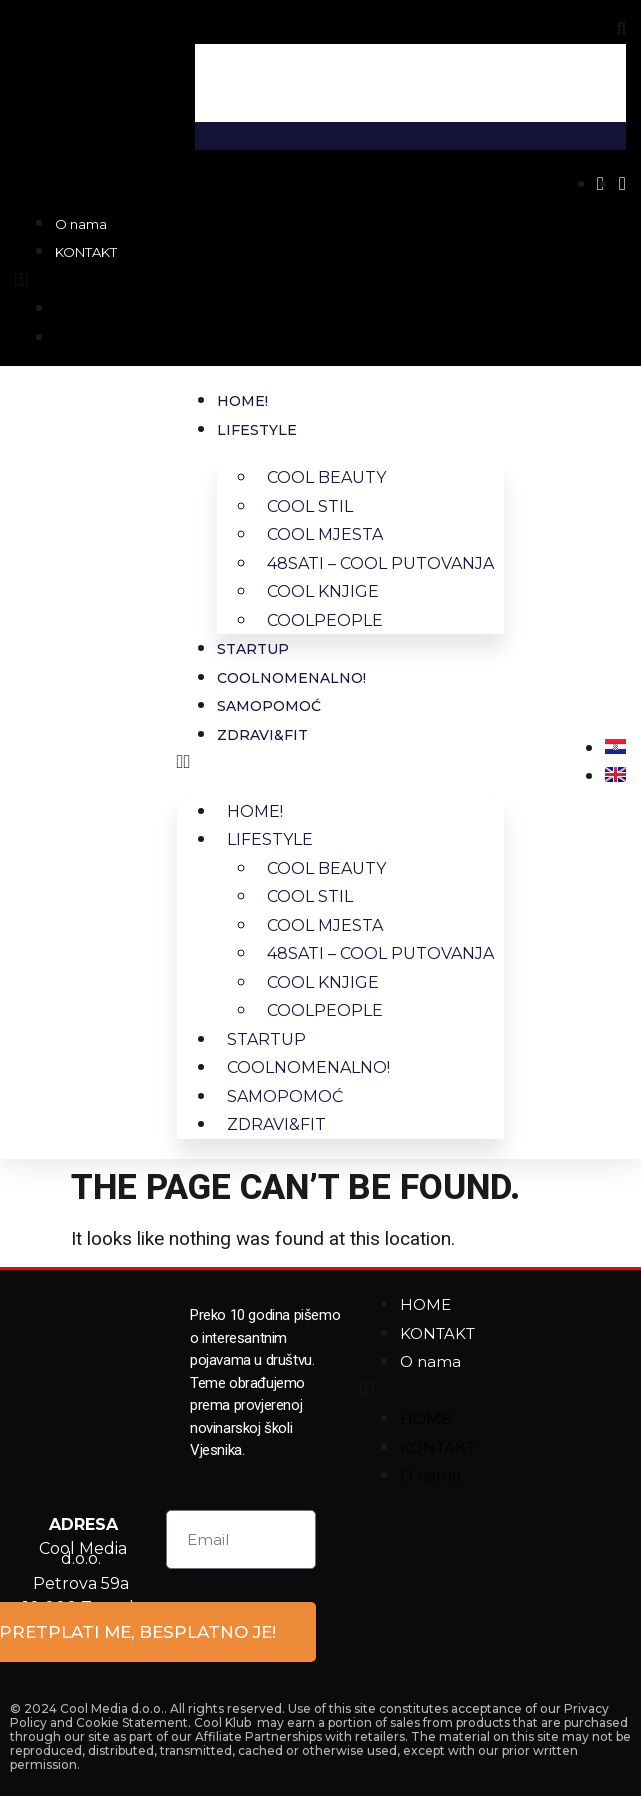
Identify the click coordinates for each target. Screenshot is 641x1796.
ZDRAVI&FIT (262, 735)
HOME (425, 1304)
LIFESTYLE (257, 430)
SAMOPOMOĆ (269, 706)
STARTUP (253, 649)
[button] (66, 280)
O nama (81, 224)
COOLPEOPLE (325, 620)
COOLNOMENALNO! (291, 678)
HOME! (242, 401)
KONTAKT (86, 252)
